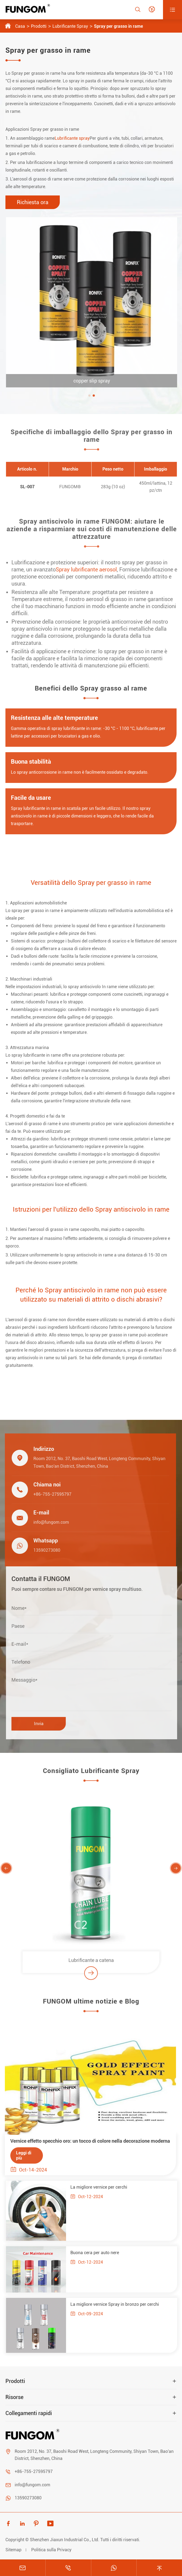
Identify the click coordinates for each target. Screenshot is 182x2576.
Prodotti (38, 26)
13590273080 (43, 1550)
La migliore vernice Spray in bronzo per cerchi (118, 2304)
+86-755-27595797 (49, 1494)
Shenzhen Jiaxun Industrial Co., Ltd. (64, 2539)
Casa (20, 26)
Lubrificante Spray (70, 26)
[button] (93, 395)
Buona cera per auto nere (98, 2252)
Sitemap (13, 2549)
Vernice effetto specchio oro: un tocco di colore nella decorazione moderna (87, 2141)
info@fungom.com (48, 1522)
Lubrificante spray (72, 138)
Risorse (14, 2397)
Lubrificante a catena (91, 1963)
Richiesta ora (32, 202)
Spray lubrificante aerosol (89, 569)
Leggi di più (20, 2155)
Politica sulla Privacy (51, 2549)
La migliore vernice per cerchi (102, 2187)
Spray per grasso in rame (118, 26)
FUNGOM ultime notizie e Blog (91, 2004)
